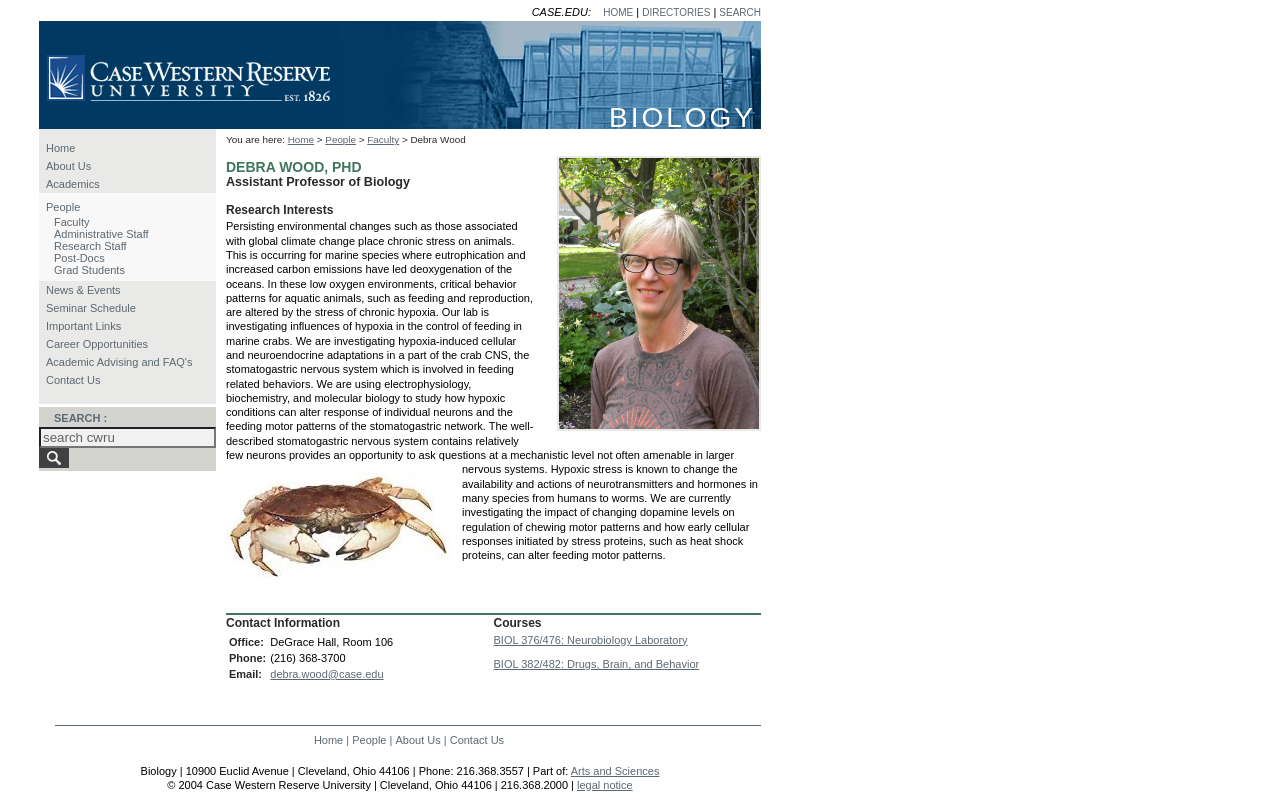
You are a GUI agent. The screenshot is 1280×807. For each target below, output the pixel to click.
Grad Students (89, 270)
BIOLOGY (682, 117)
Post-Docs (79, 258)
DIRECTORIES (676, 12)
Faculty (71, 222)
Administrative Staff (101, 234)
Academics (73, 184)
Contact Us (73, 380)
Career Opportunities (97, 344)
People (63, 207)
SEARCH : (80, 418)
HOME (618, 12)
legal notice (605, 785)
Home (60, 148)
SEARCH (740, 12)
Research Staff (90, 246)
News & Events (83, 290)
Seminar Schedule (91, 308)
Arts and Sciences (615, 771)
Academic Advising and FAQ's (119, 362)
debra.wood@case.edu (326, 674)
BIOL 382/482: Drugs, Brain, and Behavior (597, 664)
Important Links (83, 326)
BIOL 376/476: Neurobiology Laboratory (591, 640)
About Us (68, 166)
